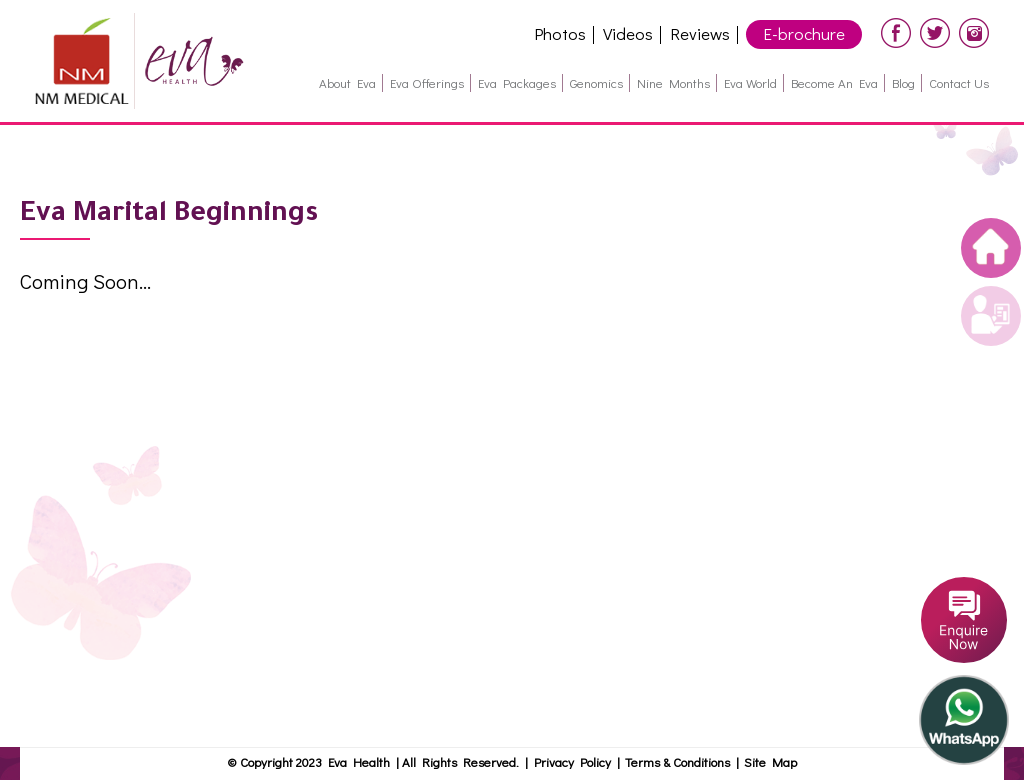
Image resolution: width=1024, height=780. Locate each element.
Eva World (750, 82)
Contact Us (959, 82)
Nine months (673, 82)
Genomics (596, 82)
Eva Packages (517, 82)
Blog (903, 82)
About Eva (347, 82)
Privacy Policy (572, 761)
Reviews (700, 33)
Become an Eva (834, 82)
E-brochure (804, 33)
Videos (628, 33)
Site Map (770, 761)
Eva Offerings (427, 82)
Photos (560, 33)
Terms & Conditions (680, 761)
